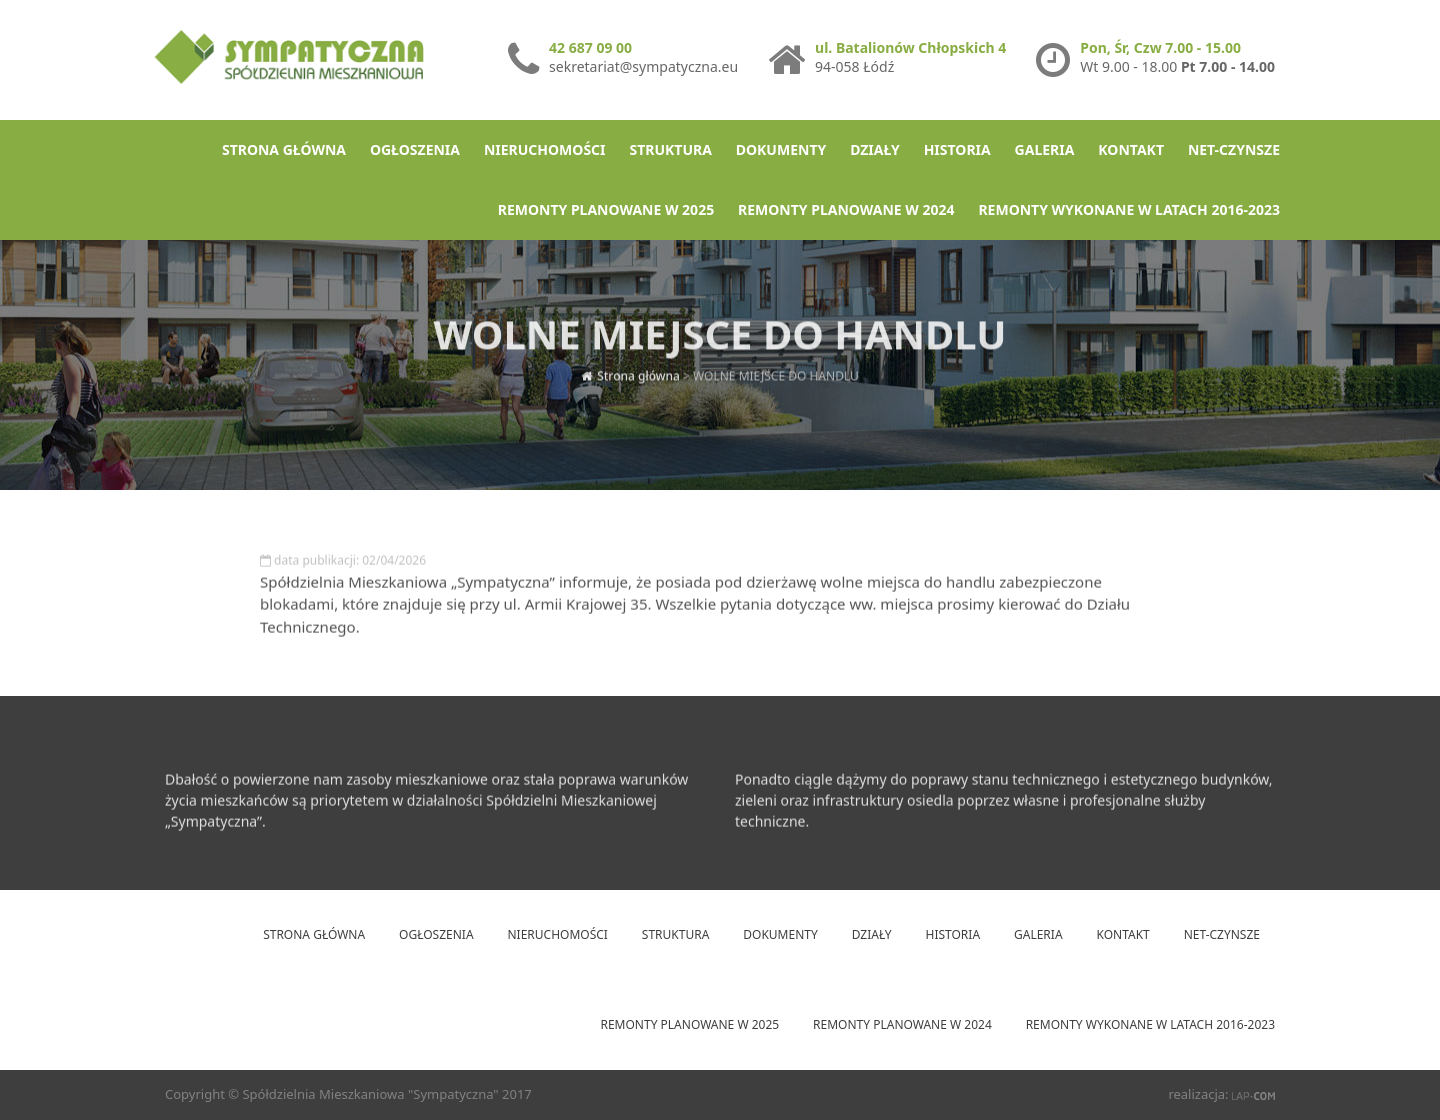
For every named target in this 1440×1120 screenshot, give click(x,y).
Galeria (1045, 149)
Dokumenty (781, 149)
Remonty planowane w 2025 (606, 209)
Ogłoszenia (415, 149)
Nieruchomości (545, 149)
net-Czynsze (1234, 149)
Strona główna (284, 149)
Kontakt (1131, 149)
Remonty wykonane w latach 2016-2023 (1129, 209)
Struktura (670, 149)
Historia (957, 149)
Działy (875, 149)
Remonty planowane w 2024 (846, 209)
